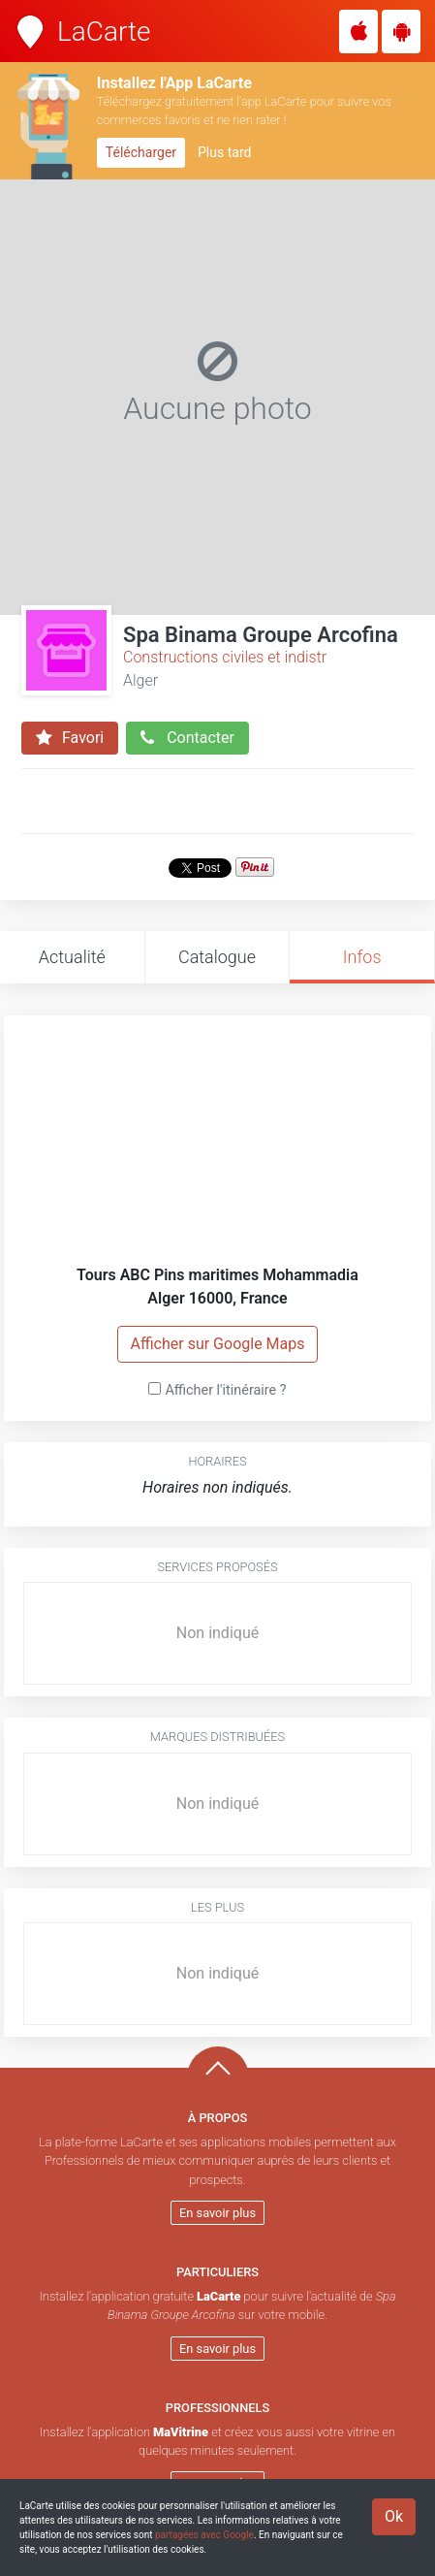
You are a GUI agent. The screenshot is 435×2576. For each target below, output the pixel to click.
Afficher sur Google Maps (217, 1344)
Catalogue (217, 957)
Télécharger (141, 152)
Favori (70, 738)
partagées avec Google (204, 2534)
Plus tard (224, 152)
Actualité (72, 957)
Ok (394, 2516)
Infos (362, 957)
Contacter (187, 738)
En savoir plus (217, 2213)
